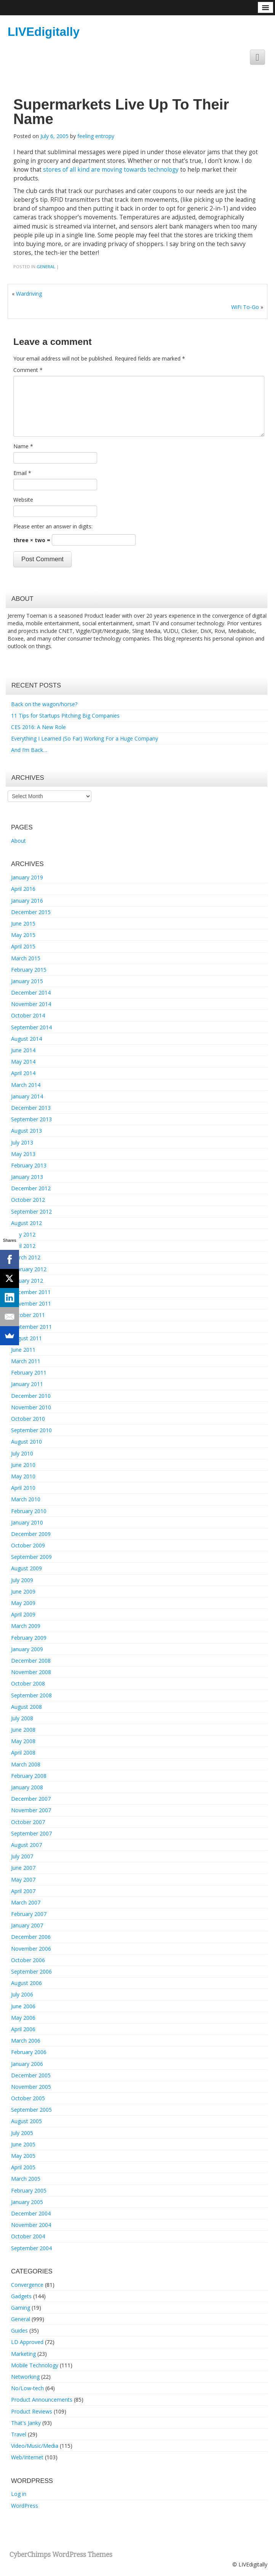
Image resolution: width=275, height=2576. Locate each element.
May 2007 (23, 1879)
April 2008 (23, 1752)
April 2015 (23, 946)
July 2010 (22, 1453)
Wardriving (29, 293)
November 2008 (31, 1672)
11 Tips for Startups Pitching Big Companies (65, 715)
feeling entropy (95, 136)
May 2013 (23, 1154)
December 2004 (31, 2213)
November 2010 (31, 1407)
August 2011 (26, 1338)
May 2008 (23, 1741)
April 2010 (23, 1487)
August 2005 (26, 2121)
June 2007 (23, 1867)
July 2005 (22, 2132)
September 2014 (31, 1027)
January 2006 (27, 2063)
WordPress (24, 2505)
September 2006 (31, 1971)
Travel (18, 2434)
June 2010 (23, 1464)
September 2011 (31, 1326)
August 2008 (26, 1706)
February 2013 (28, 1165)
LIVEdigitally (44, 32)
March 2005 (25, 2178)
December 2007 (31, 1798)
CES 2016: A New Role (38, 727)
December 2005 (31, 2075)
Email (22, 473)
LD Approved (27, 2342)
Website (23, 499)
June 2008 (23, 1729)
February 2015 (28, 969)
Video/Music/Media (34, 2445)
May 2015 (23, 935)
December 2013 (31, 1107)
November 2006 (31, 1948)
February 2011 (28, 1372)
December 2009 (31, 1534)
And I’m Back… (29, 749)
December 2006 (31, 1936)
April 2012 (23, 1245)
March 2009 (25, 1625)
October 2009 (28, 1545)
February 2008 (28, 1775)
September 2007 (31, 1833)
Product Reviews (31, 2411)
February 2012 (28, 1269)
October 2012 (28, 1199)
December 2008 (31, 1660)
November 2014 (31, 1004)
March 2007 (25, 1902)
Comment (28, 370)
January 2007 (27, 1925)
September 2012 (31, 1211)
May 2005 (23, 2155)
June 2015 (23, 923)
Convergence (27, 2284)
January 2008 (27, 1787)
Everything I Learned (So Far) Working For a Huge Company (84, 738)
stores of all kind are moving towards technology (111, 170)
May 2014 (23, 1061)
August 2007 (26, 1844)
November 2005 (31, 2086)
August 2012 (26, 1223)
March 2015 (25, 958)
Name (23, 446)
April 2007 (23, 1891)
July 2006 (22, 1994)
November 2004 (31, 2224)
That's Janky (26, 2422)
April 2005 (23, 2167)
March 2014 (25, 1084)
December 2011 (31, 1292)
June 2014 (23, 1050)
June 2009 (23, 1591)
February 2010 (28, 1511)
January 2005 (27, 2202)
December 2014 (31, 992)
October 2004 (28, 2236)
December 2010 (31, 1395)
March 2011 (25, 1361)
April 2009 (23, 1614)
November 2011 (31, 1303)
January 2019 (27, 877)
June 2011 (23, 1349)
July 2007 (22, 1856)
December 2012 (31, 1188)
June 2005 (23, 2144)
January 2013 (27, 1176)
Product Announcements (41, 2399)
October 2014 (28, 1015)
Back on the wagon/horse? (44, 704)
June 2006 (23, 2006)
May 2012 (23, 1234)
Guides (19, 2330)
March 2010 (25, 1499)
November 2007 (31, 1810)
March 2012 (25, 1257)
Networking (25, 2376)
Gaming (20, 2307)
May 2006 (23, 2017)
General (46, 266)
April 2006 (23, 2029)
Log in (18, 2493)
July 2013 (22, 1142)
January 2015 (27, 981)
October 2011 (28, 1315)
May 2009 (23, 1603)
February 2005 (28, 2190)
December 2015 (31, 912)
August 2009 (26, 1568)
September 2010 (31, 1430)
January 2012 (27, 1280)
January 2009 (27, 1649)
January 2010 (27, 1522)
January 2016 (27, 900)
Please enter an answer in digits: (53, 526)
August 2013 (26, 1130)
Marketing (23, 2353)
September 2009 (31, 1556)
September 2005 (31, 2109)
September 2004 (31, 2248)
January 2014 (27, 1096)
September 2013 (31, 1119)
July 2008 (22, 1718)
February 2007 (28, 1914)
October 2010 (28, 1418)
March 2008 (25, 1764)
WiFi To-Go (245, 307)
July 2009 (22, 1580)
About (18, 840)
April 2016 (23, 888)
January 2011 (27, 1384)
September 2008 (31, 1695)
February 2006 (28, 2052)
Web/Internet (27, 2457)
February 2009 (28, 1637)
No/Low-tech (27, 2388)
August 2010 (26, 1441)
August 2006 (26, 1983)
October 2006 (28, 1960)
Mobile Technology (34, 2365)
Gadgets (21, 2296)
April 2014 (23, 1073)
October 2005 (28, 2098)
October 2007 (28, 1822)
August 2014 (26, 1038)
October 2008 (28, 1683)
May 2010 (23, 1476)
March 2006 (25, 2040)
